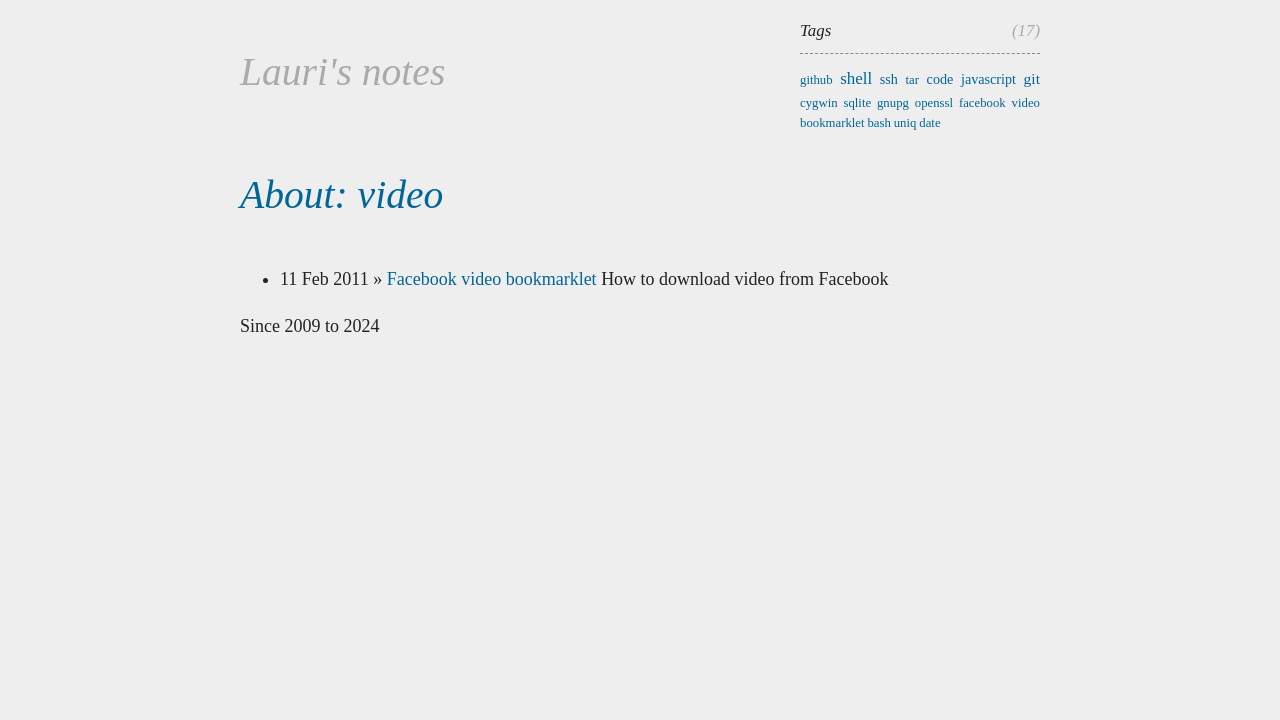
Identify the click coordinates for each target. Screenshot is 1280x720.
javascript (988, 79)
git (1032, 78)
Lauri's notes (342, 72)
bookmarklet (832, 123)
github (816, 80)
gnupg (893, 103)
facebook (982, 103)
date (929, 123)
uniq (905, 123)
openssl (934, 103)
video (1026, 103)
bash (878, 123)
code (940, 79)
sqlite (857, 103)
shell (856, 78)
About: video (341, 195)
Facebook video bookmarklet (492, 279)
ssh (889, 79)
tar (912, 80)
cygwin (819, 103)
